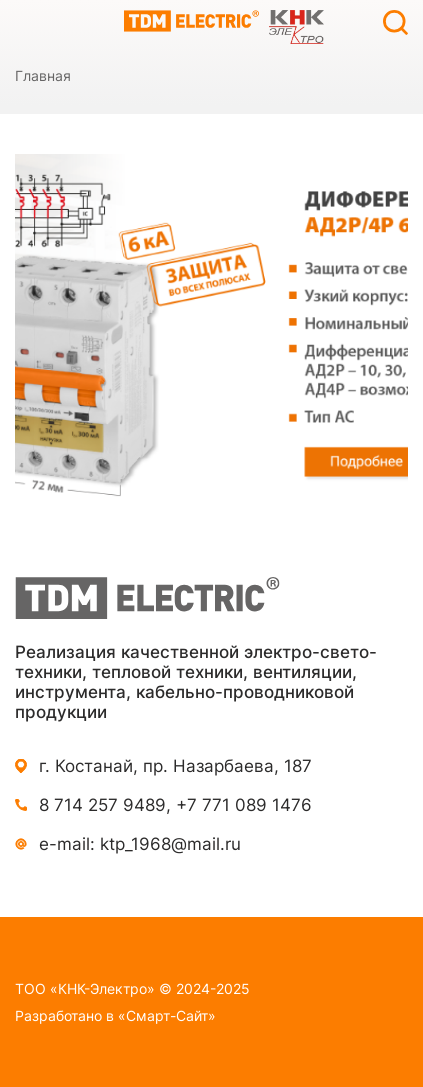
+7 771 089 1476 (244, 805)
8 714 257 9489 (102, 805)
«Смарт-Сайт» (167, 1015)
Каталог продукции (27, 22)
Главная (43, 75)
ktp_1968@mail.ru (170, 844)
